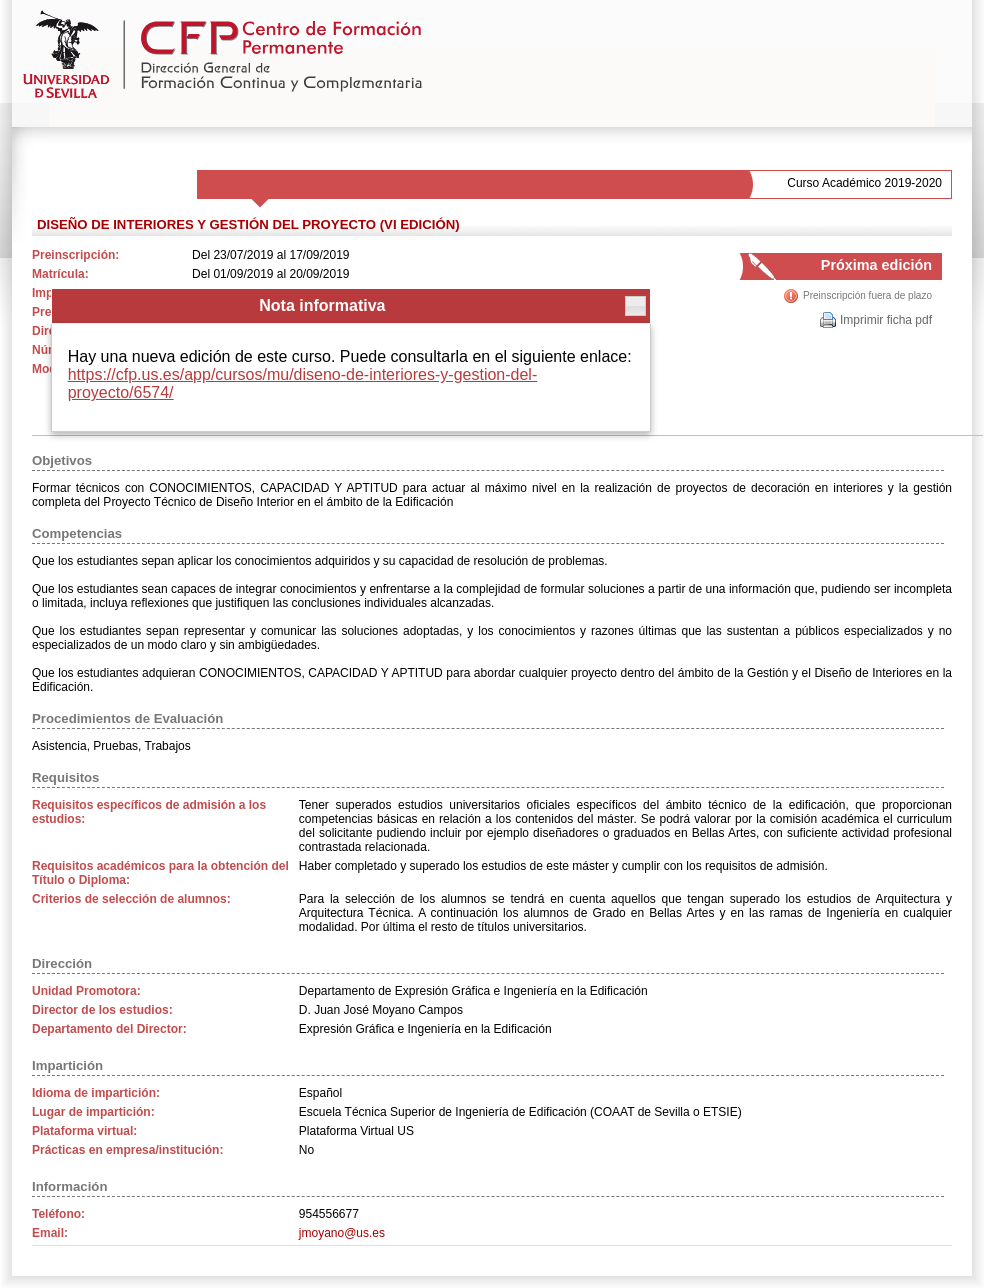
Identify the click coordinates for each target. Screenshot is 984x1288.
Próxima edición (857, 268)
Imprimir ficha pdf (886, 320)
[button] (635, 306)
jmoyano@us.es (342, 1233)
